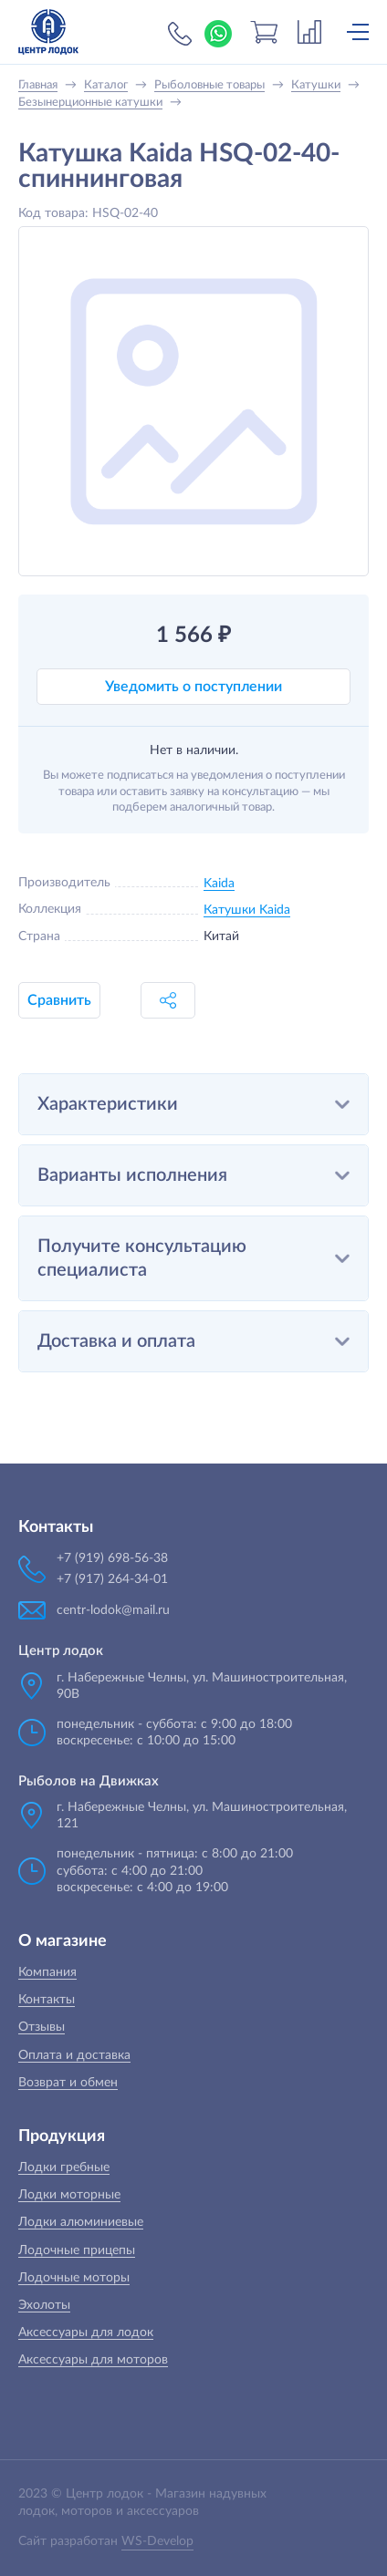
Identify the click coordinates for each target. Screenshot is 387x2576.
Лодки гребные (64, 2167)
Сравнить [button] (59, 1000)
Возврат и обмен (68, 2082)
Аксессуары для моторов (93, 2360)
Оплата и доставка (74, 2055)
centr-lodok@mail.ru (113, 1610)
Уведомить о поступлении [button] (193, 686)
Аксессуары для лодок (85, 2332)
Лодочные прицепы (76, 2250)
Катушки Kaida (247, 910)
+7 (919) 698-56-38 (180, 34)
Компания (47, 1972)
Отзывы (41, 2027)
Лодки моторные (69, 2194)
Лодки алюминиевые (80, 2222)
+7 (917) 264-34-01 (112, 1579)
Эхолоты (44, 2305)
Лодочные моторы (74, 2277)
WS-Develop (157, 2541)
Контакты (46, 1999)
